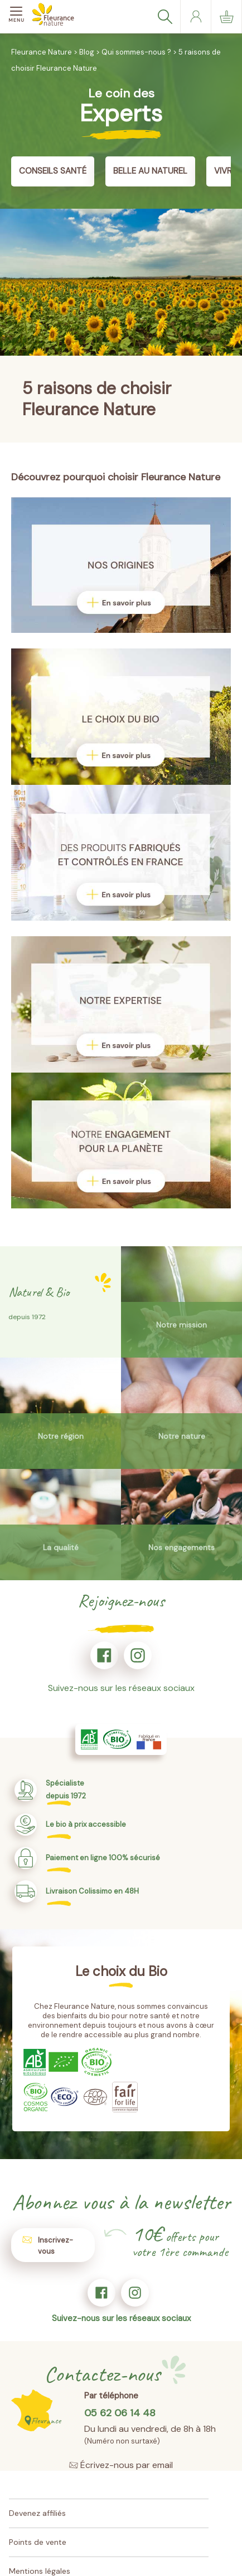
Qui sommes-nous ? (136, 52)
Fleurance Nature (41, 52)
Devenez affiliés (37, 2513)
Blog (86, 52)
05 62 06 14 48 (120, 2413)
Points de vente (37, 2542)
